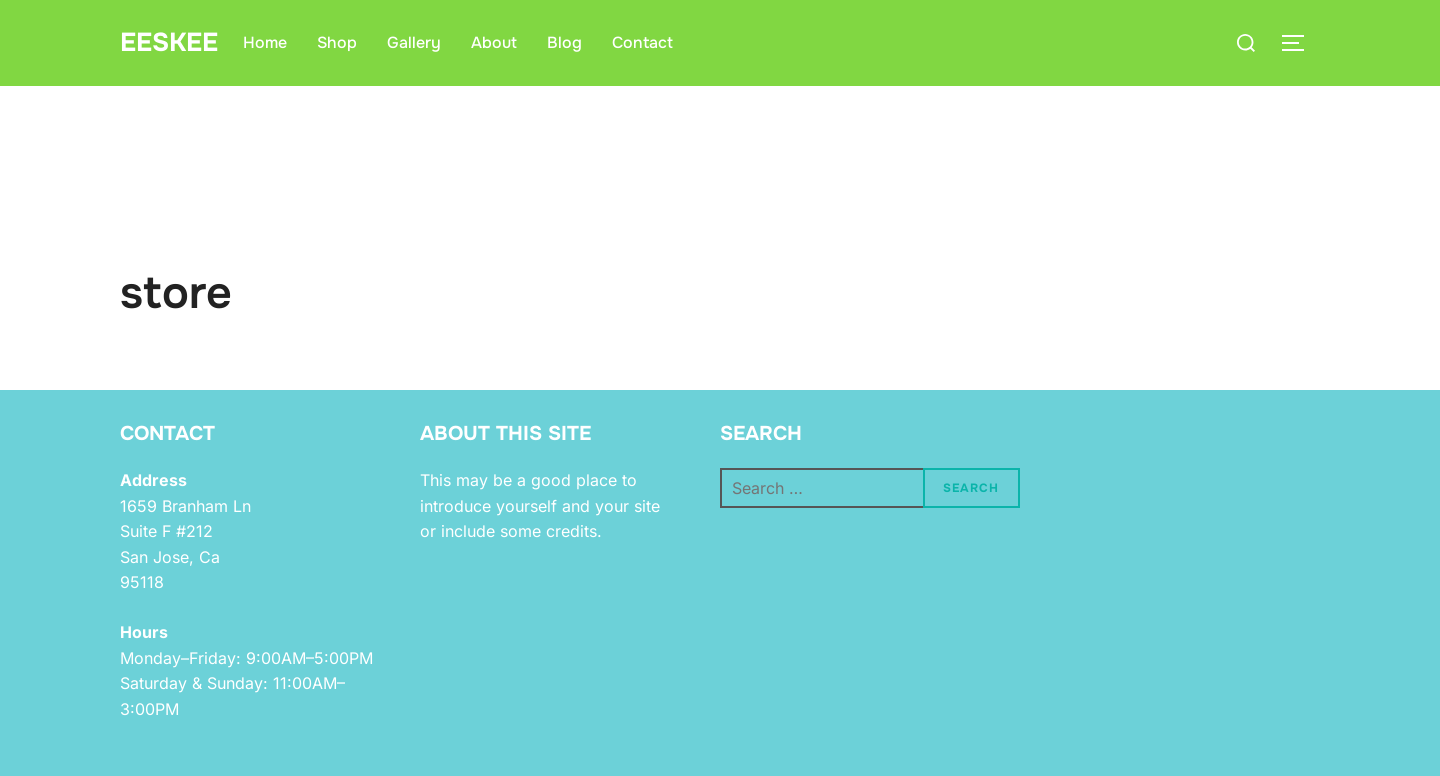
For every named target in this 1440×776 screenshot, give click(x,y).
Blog (564, 42)
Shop (337, 42)
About (494, 42)
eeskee (169, 42)
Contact (642, 42)
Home (265, 42)
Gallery (414, 42)
